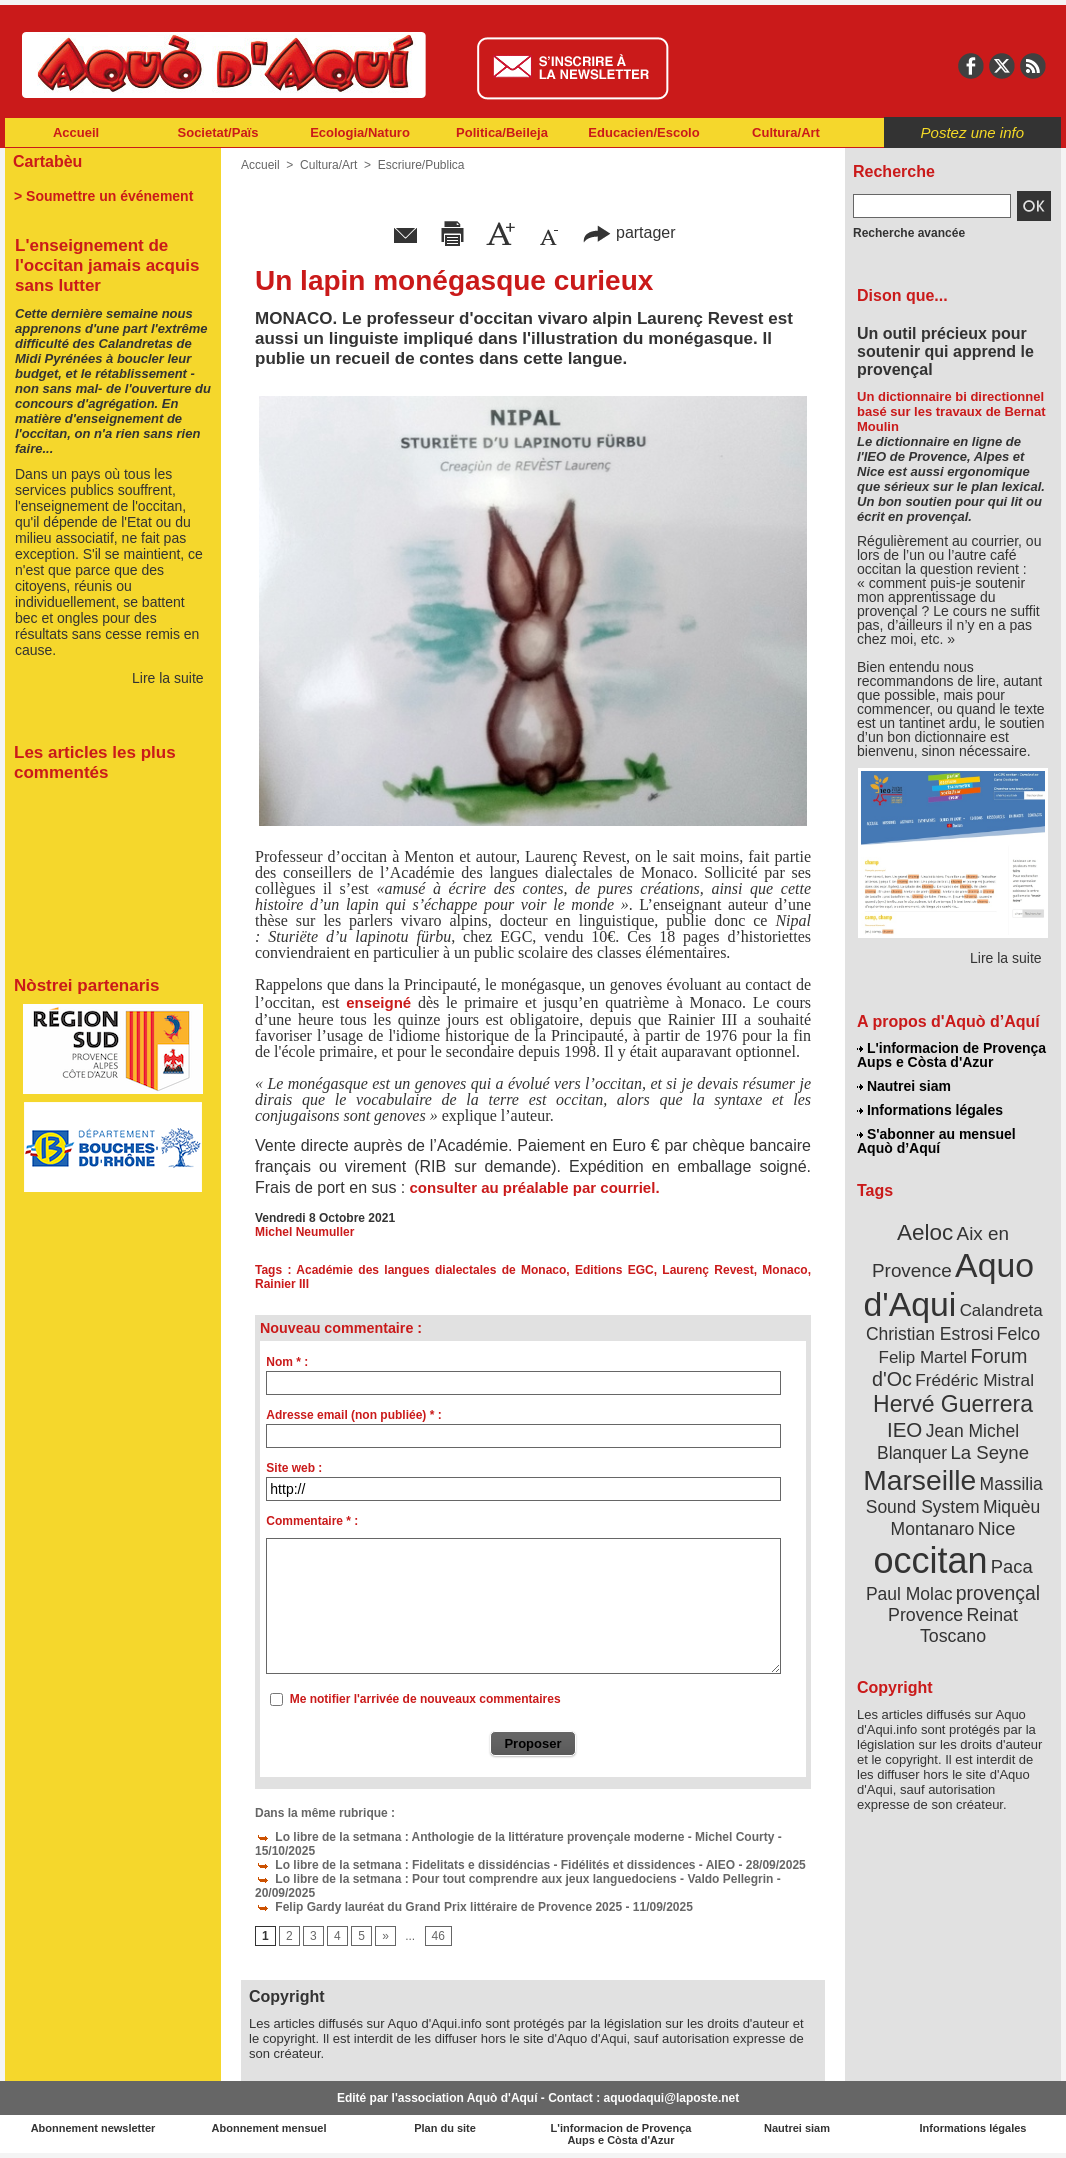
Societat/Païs (218, 132)
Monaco (784, 1270)
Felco (1018, 1334)
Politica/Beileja (502, 132)
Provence (925, 1615)
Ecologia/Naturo (360, 132)
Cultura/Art (786, 132)
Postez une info (972, 132)
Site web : (294, 1468)
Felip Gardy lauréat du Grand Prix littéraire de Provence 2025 (438, 1907)
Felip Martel (923, 1357)
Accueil (76, 132)
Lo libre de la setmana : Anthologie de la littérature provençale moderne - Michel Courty (514, 1837)
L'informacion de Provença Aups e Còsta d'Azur (951, 1055)
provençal (998, 1593)
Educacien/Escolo (643, 132)
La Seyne (989, 1452)
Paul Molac (909, 1594)
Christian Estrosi (929, 1334)
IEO (904, 1429)
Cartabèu (47, 161)
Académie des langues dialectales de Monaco (431, 1270)
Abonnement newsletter (93, 2128)
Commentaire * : (312, 1521)
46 (438, 1936)
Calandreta (1001, 1310)
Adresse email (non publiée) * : (353, 1415)
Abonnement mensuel (269, 2128)
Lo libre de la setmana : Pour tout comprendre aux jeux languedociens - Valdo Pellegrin (514, 1879)
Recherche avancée (909, 233)
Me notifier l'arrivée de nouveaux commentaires (425, 1699)
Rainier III (282, 1284)
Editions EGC (614, 1270)
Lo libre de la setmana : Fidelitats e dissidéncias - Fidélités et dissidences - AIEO (495, 1865)
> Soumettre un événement (103, 196)
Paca (1012, 1566)
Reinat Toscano (969, 1625)
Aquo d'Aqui (948, 1284)
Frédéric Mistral (974, 1380)
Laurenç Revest (707, 1270)
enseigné (378, 1002)
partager (629, 232)
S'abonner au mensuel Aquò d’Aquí (936, 1141)
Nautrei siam (904, 1086)
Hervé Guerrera (953, 1404)
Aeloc (925, 1232)
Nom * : (287, 1362)
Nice (997, 1528)
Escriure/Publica (421, 165)
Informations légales (930, 1110)
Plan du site (445, 2128)
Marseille (919, 1480)
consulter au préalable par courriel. (532, 1187)
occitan (930, 1560)
